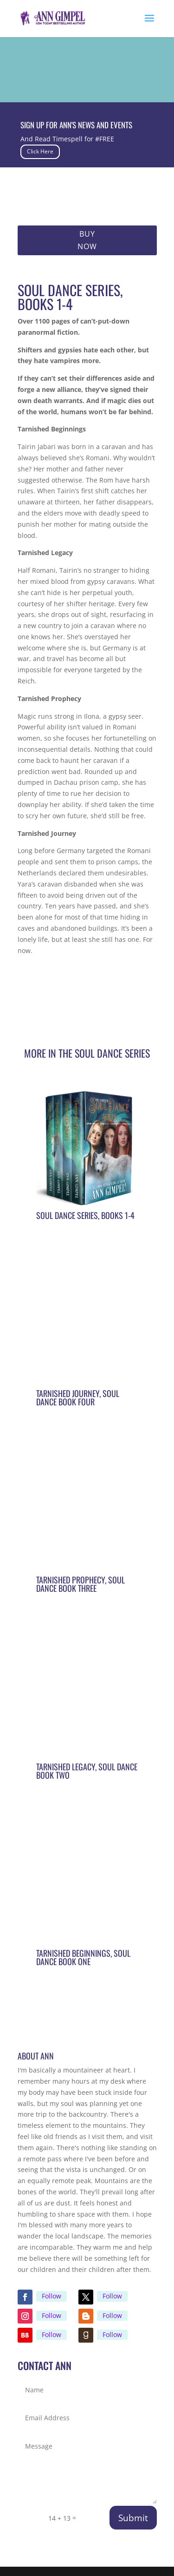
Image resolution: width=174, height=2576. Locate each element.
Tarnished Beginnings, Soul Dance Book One (83, 1957)
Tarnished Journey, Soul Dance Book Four (77, 1397)
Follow (51, 2295)
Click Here (40, 151)
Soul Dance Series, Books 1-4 (85, 1215)
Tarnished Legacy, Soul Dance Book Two (86, 1771)
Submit (133, 2518)
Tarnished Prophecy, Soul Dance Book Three (80, 1584)
